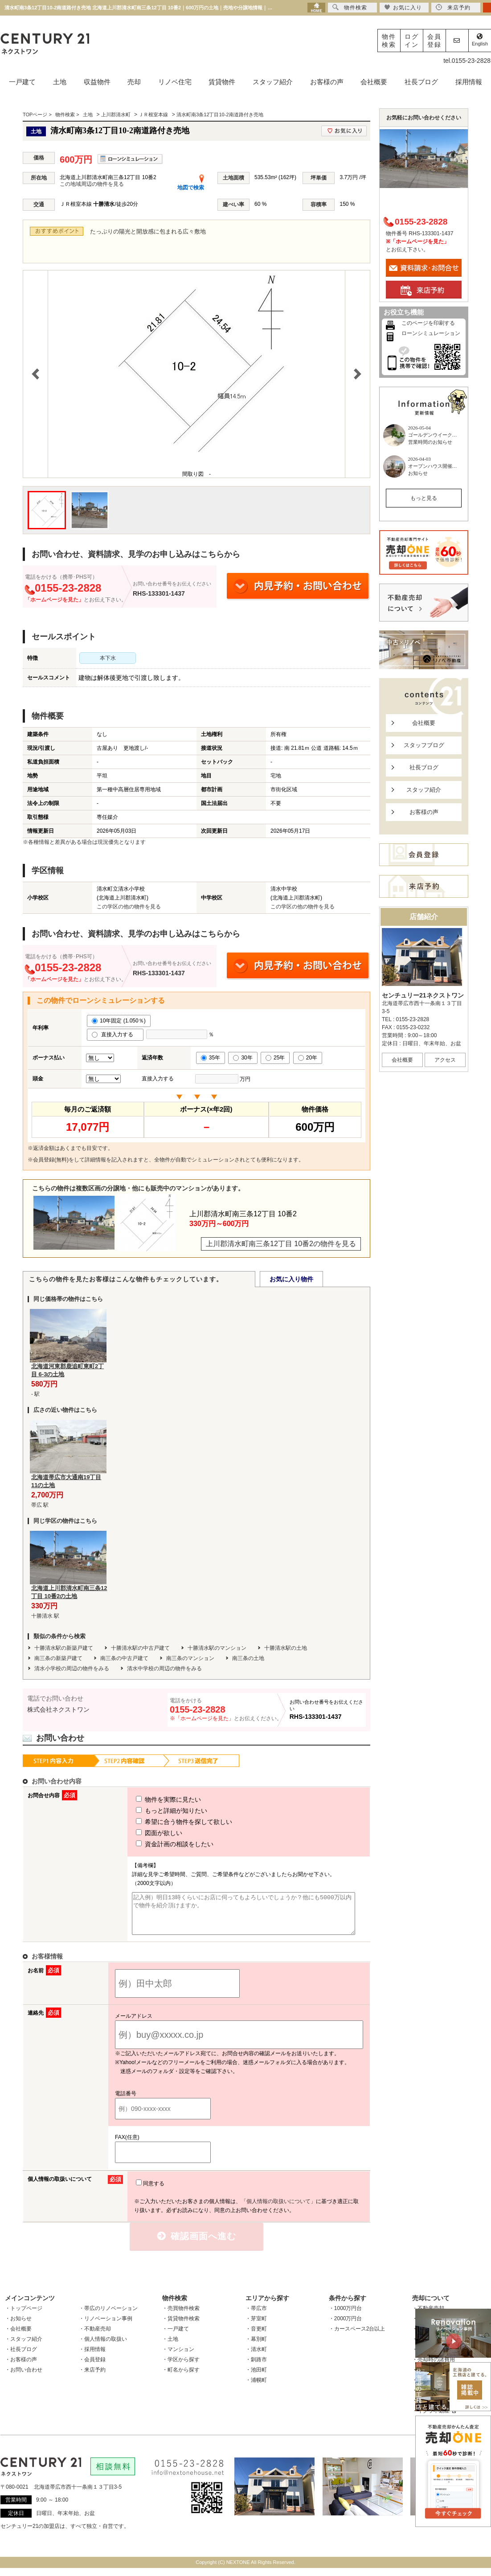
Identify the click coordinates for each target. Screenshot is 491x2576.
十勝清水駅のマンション (217, 1648)
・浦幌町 (256, 2388)
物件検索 (389, 40)
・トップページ (23, 2316)
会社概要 (373, 82)
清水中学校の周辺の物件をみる (164, 1668)
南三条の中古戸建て (124, 1658)
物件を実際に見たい (151, 1799)
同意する (150, 2191)
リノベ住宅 (175, 82)
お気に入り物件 (291, 1279)
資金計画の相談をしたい (158, 1844)
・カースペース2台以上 (357, 2337)
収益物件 (97, 82)
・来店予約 (92, 2378)
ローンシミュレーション (430, 333)
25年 (275, 1058)
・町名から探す (181, 2378)
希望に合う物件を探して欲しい (167, 1821)
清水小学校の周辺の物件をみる (71, 1668)
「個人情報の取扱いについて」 (278, 2209)
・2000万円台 (345, 2326)
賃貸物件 (222, 82)
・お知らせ (18, 2326)
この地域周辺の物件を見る (92, 184)
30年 (242, 1058)
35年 (210, 1058)
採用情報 (468, 82)
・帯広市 (256, 2316)
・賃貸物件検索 (181, 2326)
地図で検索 (190, 187)
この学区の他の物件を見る (129, 907)
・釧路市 (256, 2367)
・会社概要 (18, 2337)
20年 (307, 1058)
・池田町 (256, 2378)
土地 (59, 82)
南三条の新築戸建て (58, 1658)
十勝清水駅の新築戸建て (63, 1648)
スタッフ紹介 (273, 82)
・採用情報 (92, 2357)
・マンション (178, 2357)
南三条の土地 (248, 1658)
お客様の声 (327, 82)
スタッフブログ (424, 745)
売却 (134, 82)
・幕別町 (256, 2347)
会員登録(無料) (51, 1160)
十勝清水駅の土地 (285, 1648)
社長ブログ (421, 82)
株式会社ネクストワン (58, 1709)
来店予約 (453, 7)
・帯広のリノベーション (108, 2316)
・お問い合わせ (23, 2378)
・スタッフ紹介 (23, 2347)
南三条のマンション (190, 1658)
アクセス (445, 1060)
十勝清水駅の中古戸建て (140, 1648)
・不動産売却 (95, 2337)
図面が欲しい (142, 1832)
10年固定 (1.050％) (119, 1021)
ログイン (412, 40)
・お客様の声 (21, 2367)
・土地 (170, 2347)
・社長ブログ (21, 2357)
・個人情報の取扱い (103, 2347)
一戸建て (22, 82)
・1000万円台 (345, 2316)
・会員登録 (92, 2367)
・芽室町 (256, 2326)
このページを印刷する (428, 323)
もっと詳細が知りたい (155, 1810)
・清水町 (256, 2357)
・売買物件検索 (181, 2316)
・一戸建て (175, 2337)
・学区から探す (181, 2367)
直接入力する (115, 1034)
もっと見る (423, 498)
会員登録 (434, 40)
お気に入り (403, 7)
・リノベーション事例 (105, 2326)
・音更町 (256, 2337)
